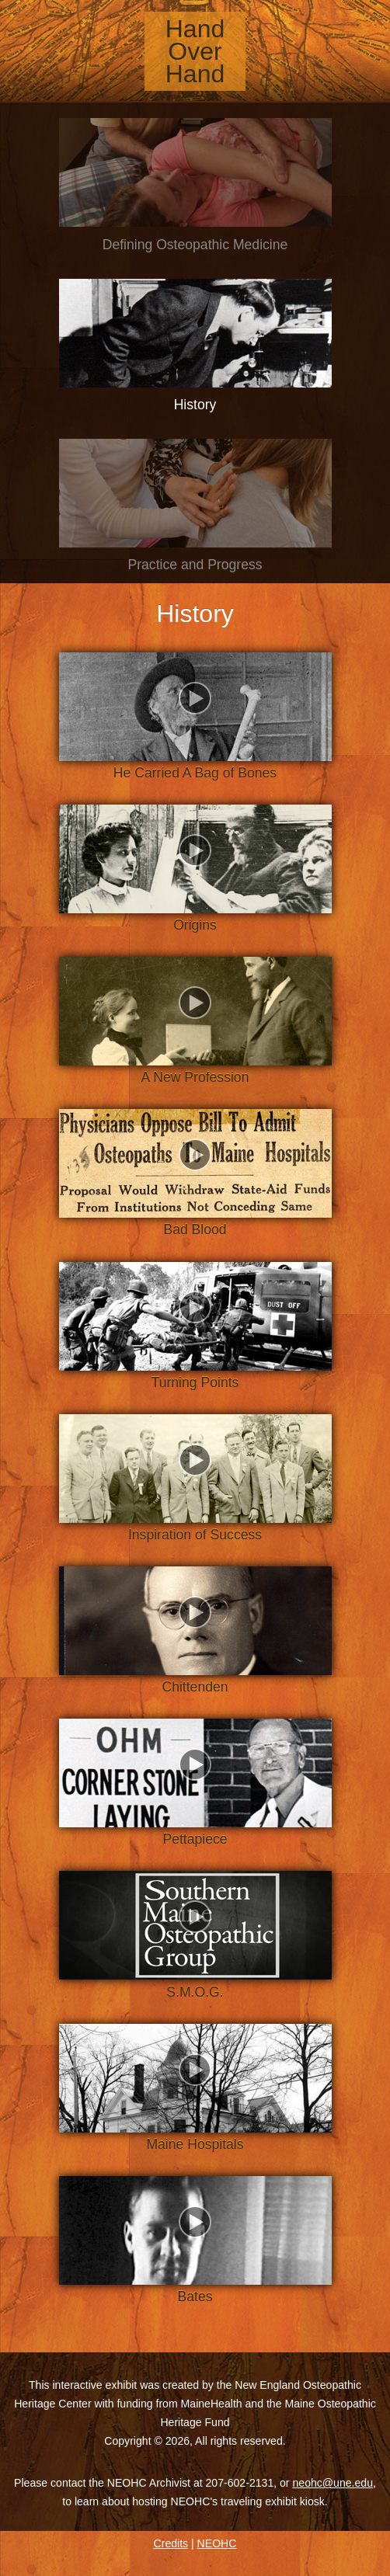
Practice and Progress (194, 564)
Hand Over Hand (195, 51)
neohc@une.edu (332, 2483)
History (195, 404)
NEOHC (217, 2543)
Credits (171, 2543)
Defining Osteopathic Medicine (195, 244)
